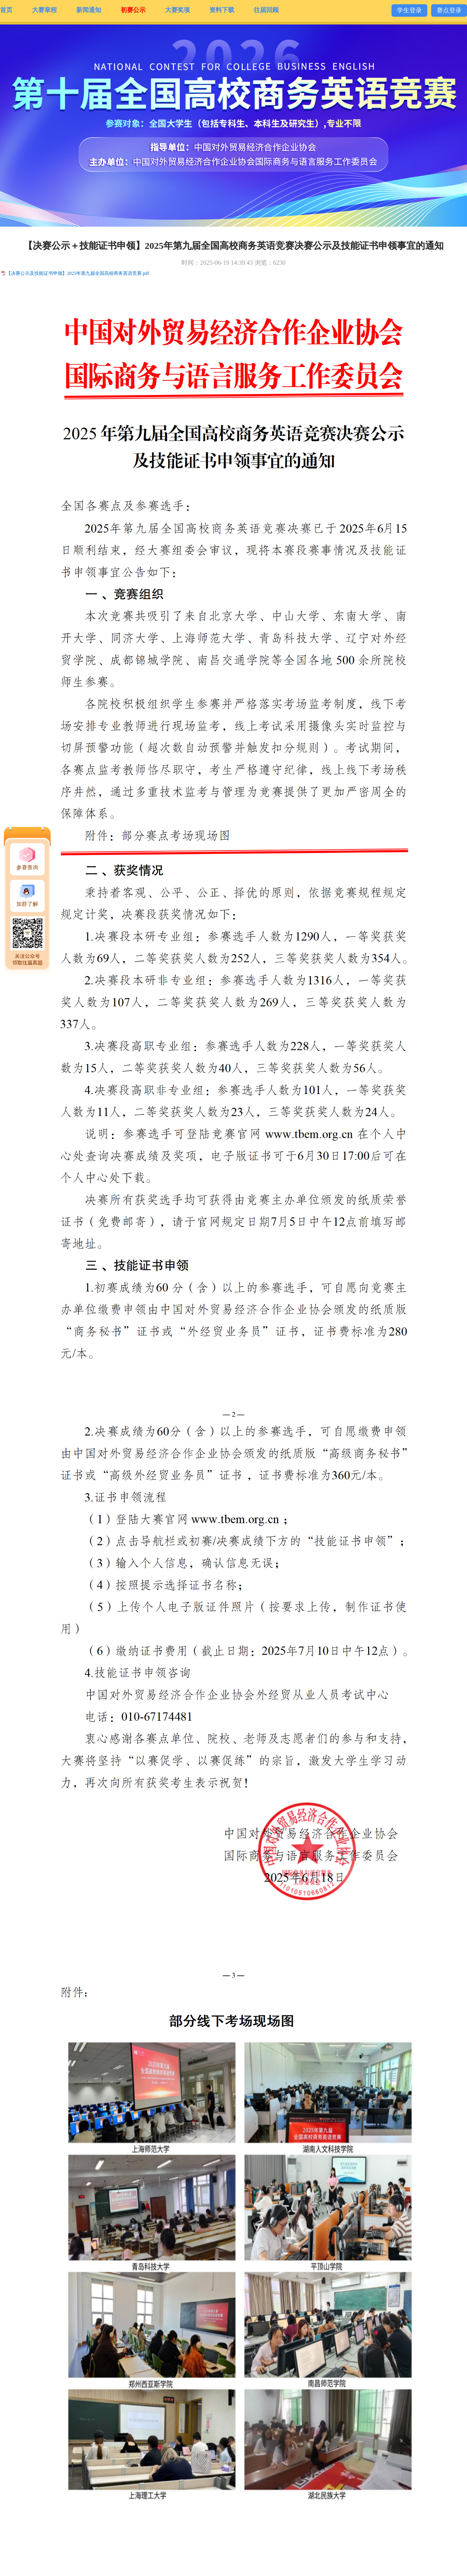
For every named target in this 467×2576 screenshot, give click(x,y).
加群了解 (27, 904)
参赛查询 (27, 867)
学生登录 (409, 10)
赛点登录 (449, 10)
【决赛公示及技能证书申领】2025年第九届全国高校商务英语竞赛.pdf (77, 273)
